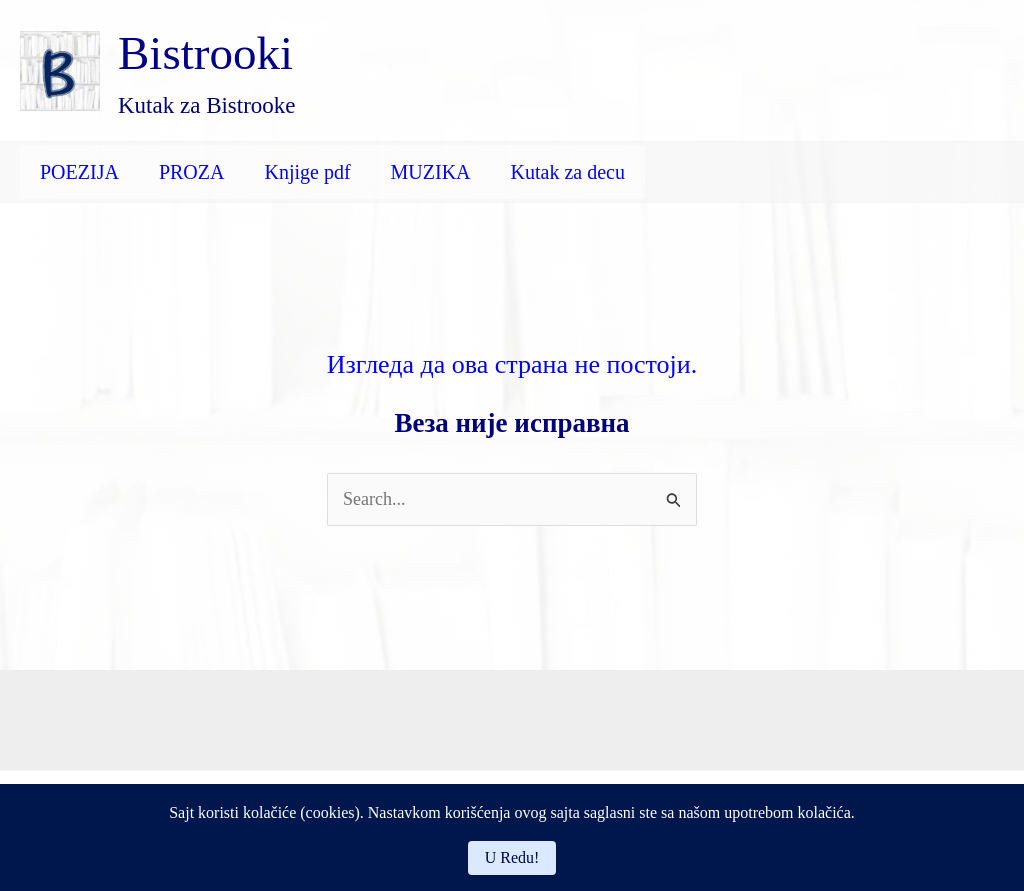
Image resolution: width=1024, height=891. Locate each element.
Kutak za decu (568, 172)
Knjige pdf (307, 172)
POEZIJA (79, 172)
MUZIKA (431, 172)
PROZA (192, 172)
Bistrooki (205, 53)
